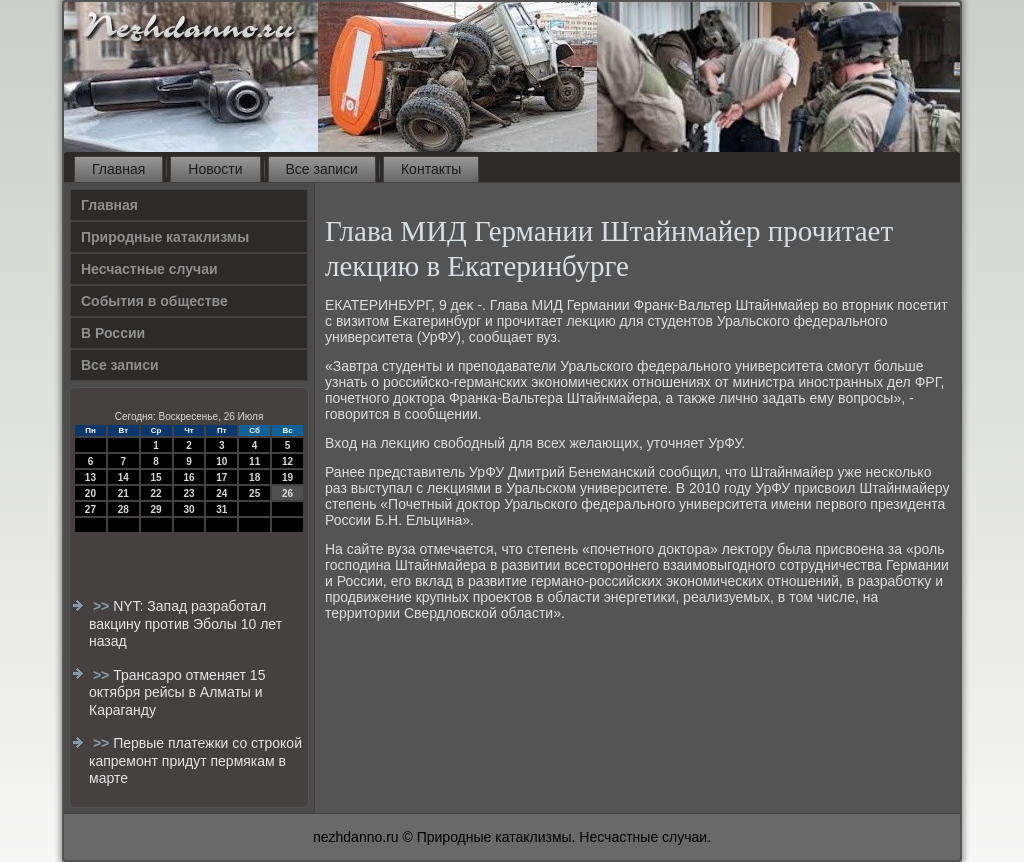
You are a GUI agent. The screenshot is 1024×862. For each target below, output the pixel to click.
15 (156, 477)
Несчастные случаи (149, 269)
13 (90, 477)
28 (123, 509)
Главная (118, 169)
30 (188, 509)
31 (221, 509)
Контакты (431, 169)
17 (221, 477)
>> (103, 606)
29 (156, 509)
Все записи (322, 169)
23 (188, 493)
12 (287, 461)
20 (90, 493)
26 (287, 493)
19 (287, 477)
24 (221, 493)
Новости (215, 169)
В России (113, 333)
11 (254, 461)
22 (156, 493)
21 (123, 493)
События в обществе (154, 301)
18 (254, 477)
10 (221, 461)
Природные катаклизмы (165, 237)
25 (254, 493)
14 (123, 477)
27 (90, 509)
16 (188, 477)
